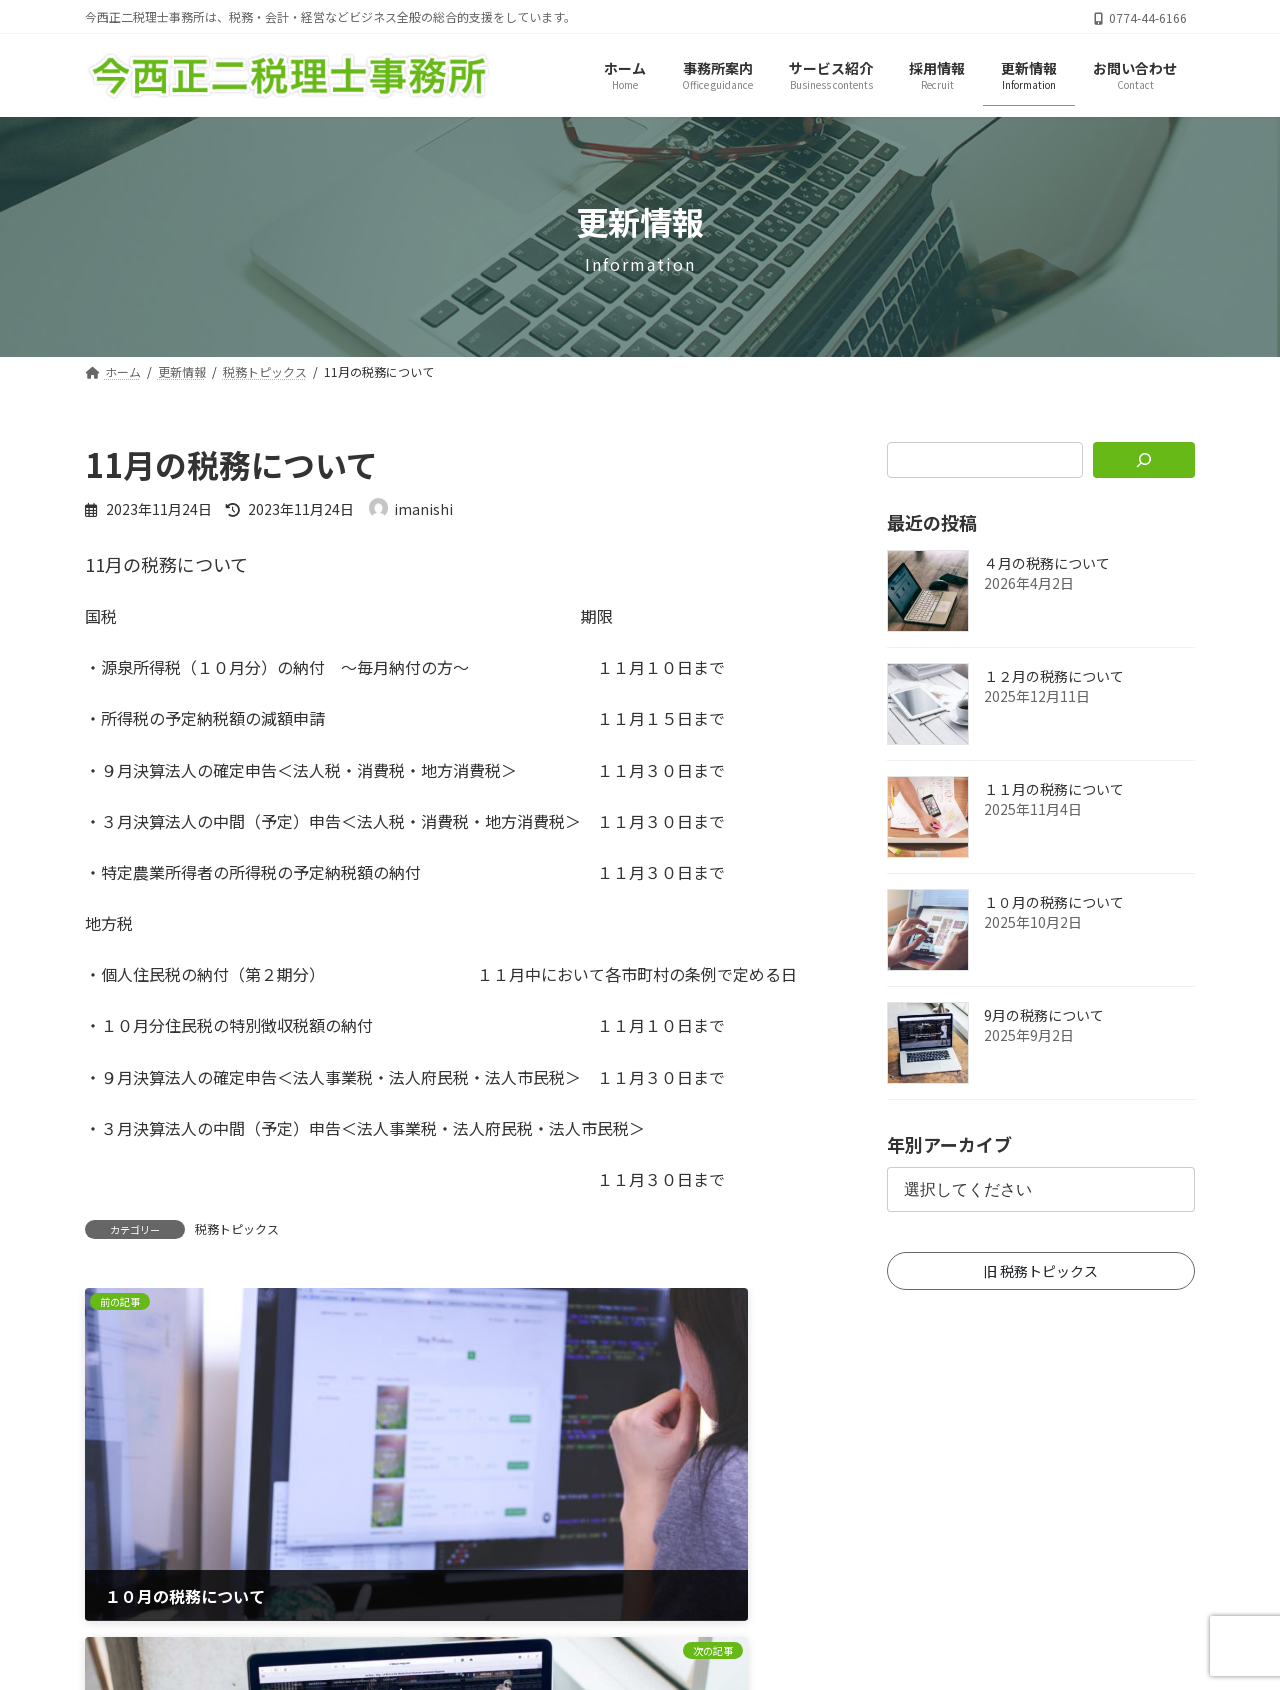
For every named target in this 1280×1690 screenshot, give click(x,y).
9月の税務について (1044, 1016)
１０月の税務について (1054, 903)
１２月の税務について (1054, 677)
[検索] (1144, 460)
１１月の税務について (1054, 790)
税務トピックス (237, 1228)
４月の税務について (1047, 564)
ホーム (509, 1599)
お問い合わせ (750, 1599)
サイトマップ (619, 1599)
